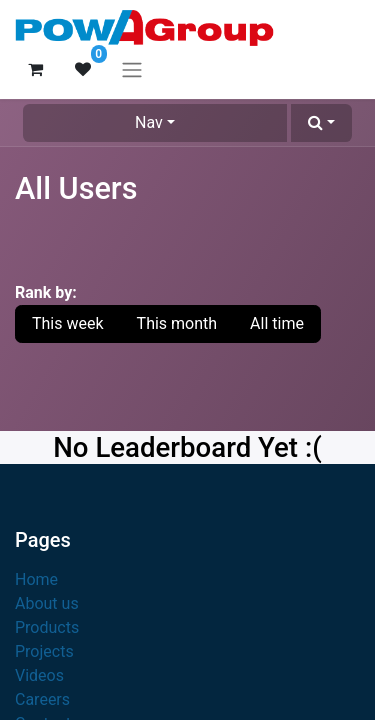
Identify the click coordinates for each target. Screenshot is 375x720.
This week (68, 323)
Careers (42, 699)
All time (277, 323)
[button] (321, 123)
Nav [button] (149, 122)
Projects (44, 651)
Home (36, 579)
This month (177, 323)
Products (47, 627)
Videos (39, 675)
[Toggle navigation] (132, 69)
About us (47, 603)
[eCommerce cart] (35, 69)
